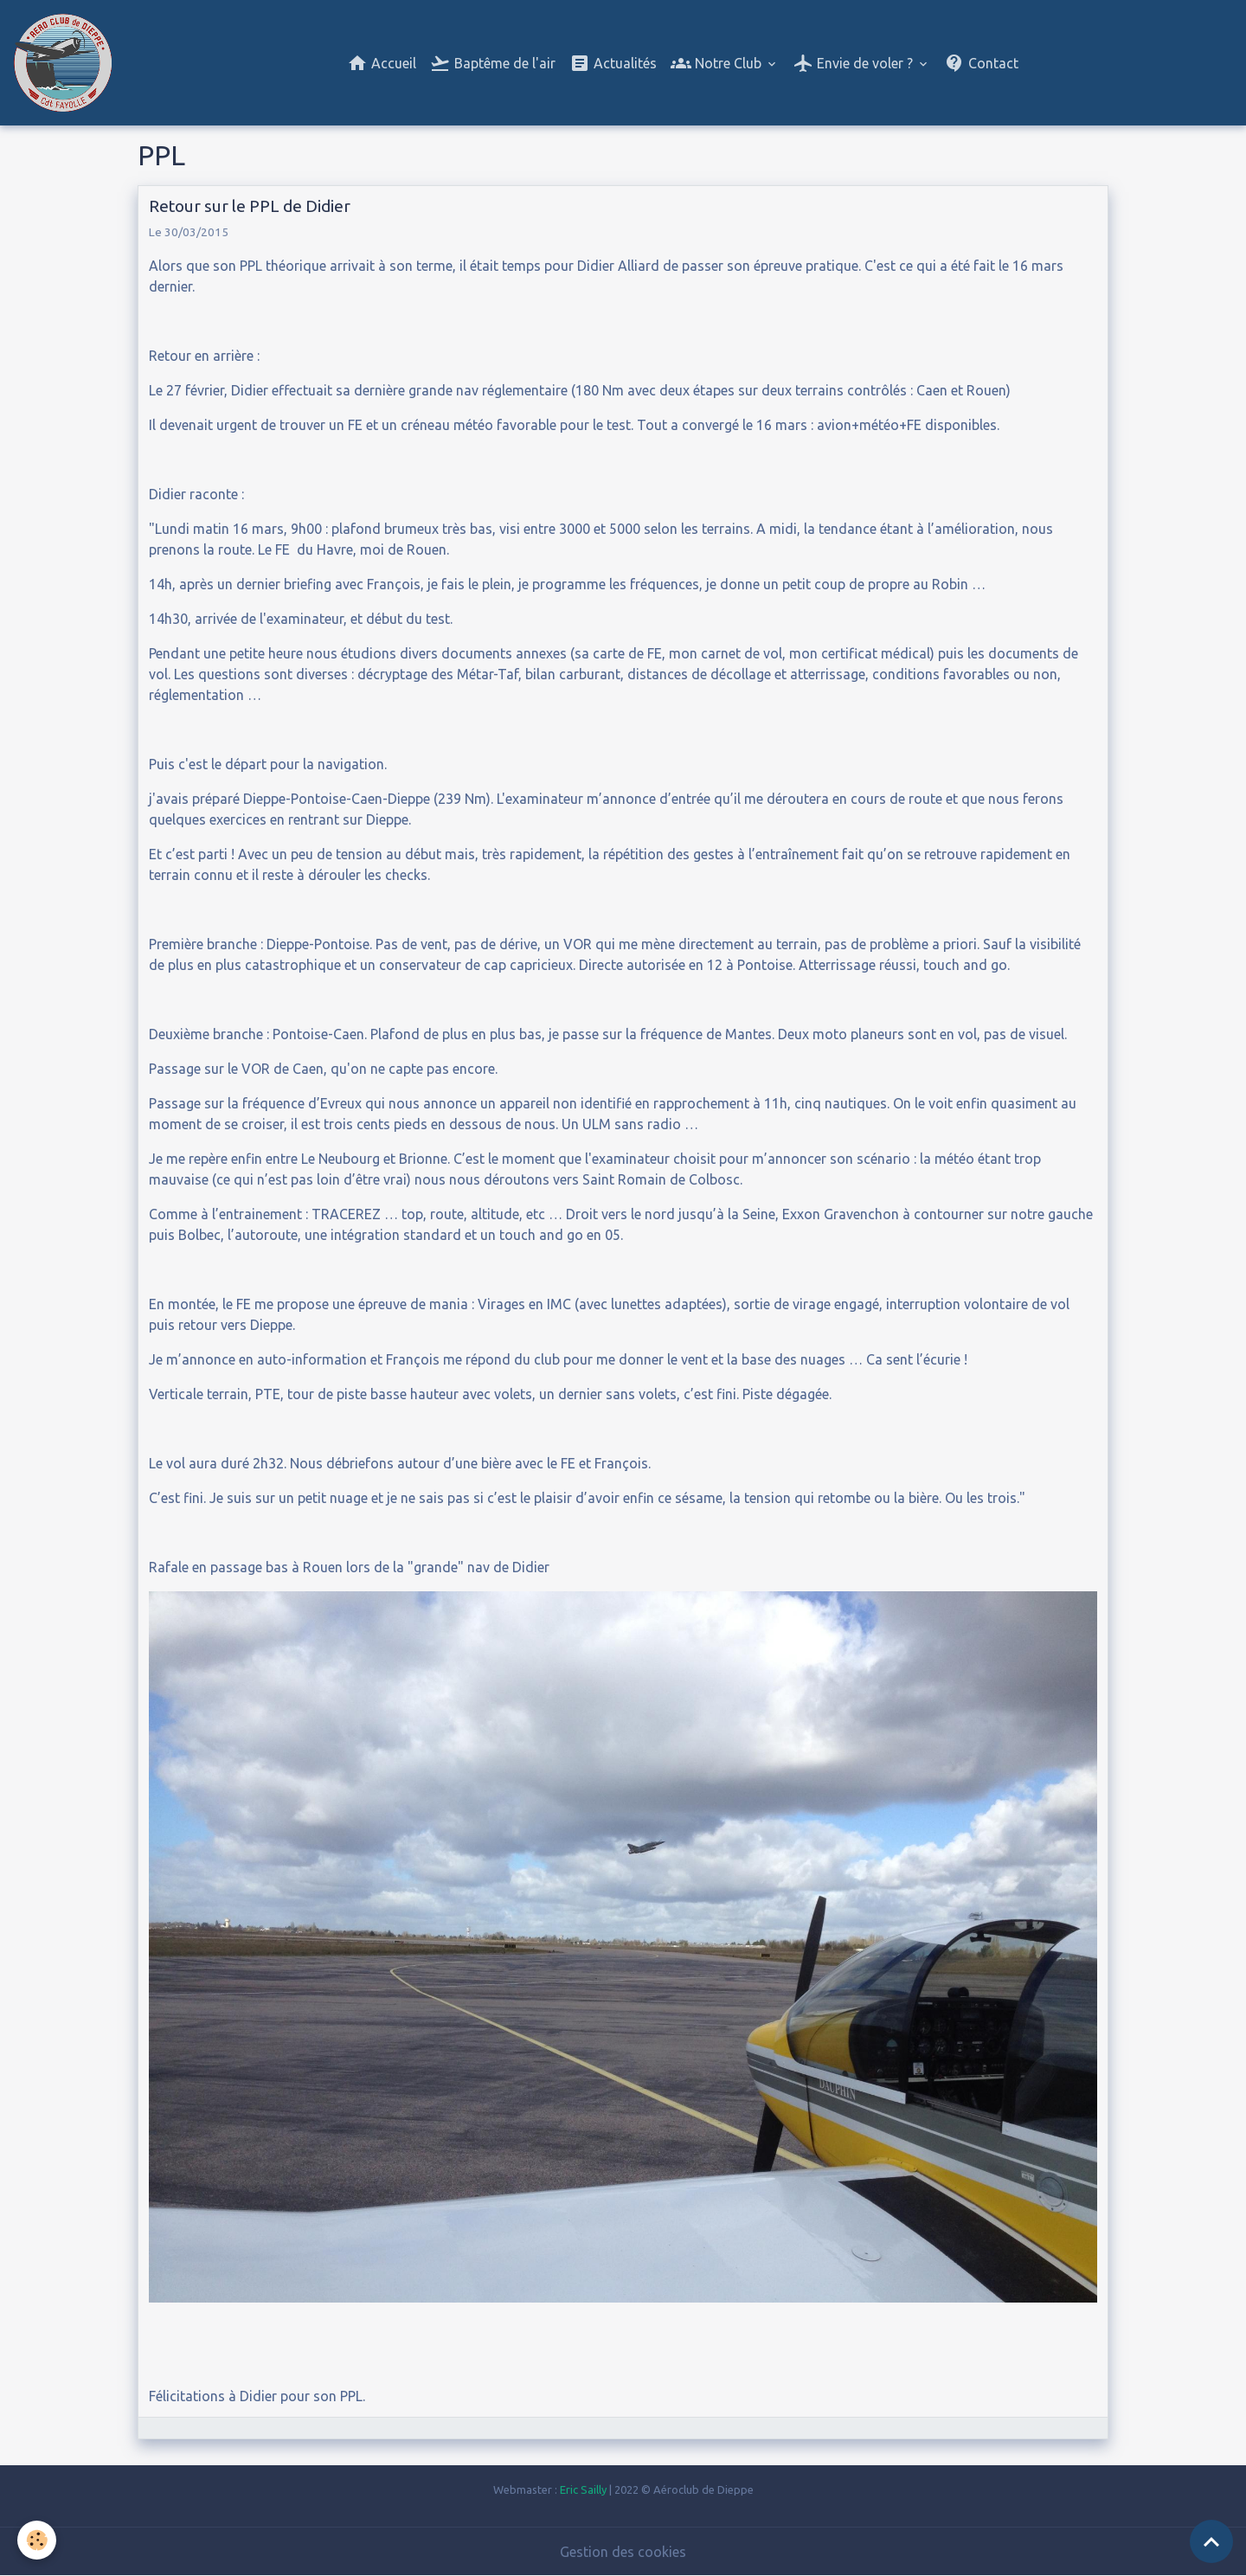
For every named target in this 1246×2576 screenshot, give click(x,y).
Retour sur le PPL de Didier (249, 205)
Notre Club (718, 63)
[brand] (66, 63)
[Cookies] (36, 2540)
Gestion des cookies (623, 2552)
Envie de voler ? (854, 63)
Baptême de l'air (493, 63)
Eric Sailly (583, 2489)
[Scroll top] (1211, 2541)
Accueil (381, 63)
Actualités (613, 63)
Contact (981, 63)
